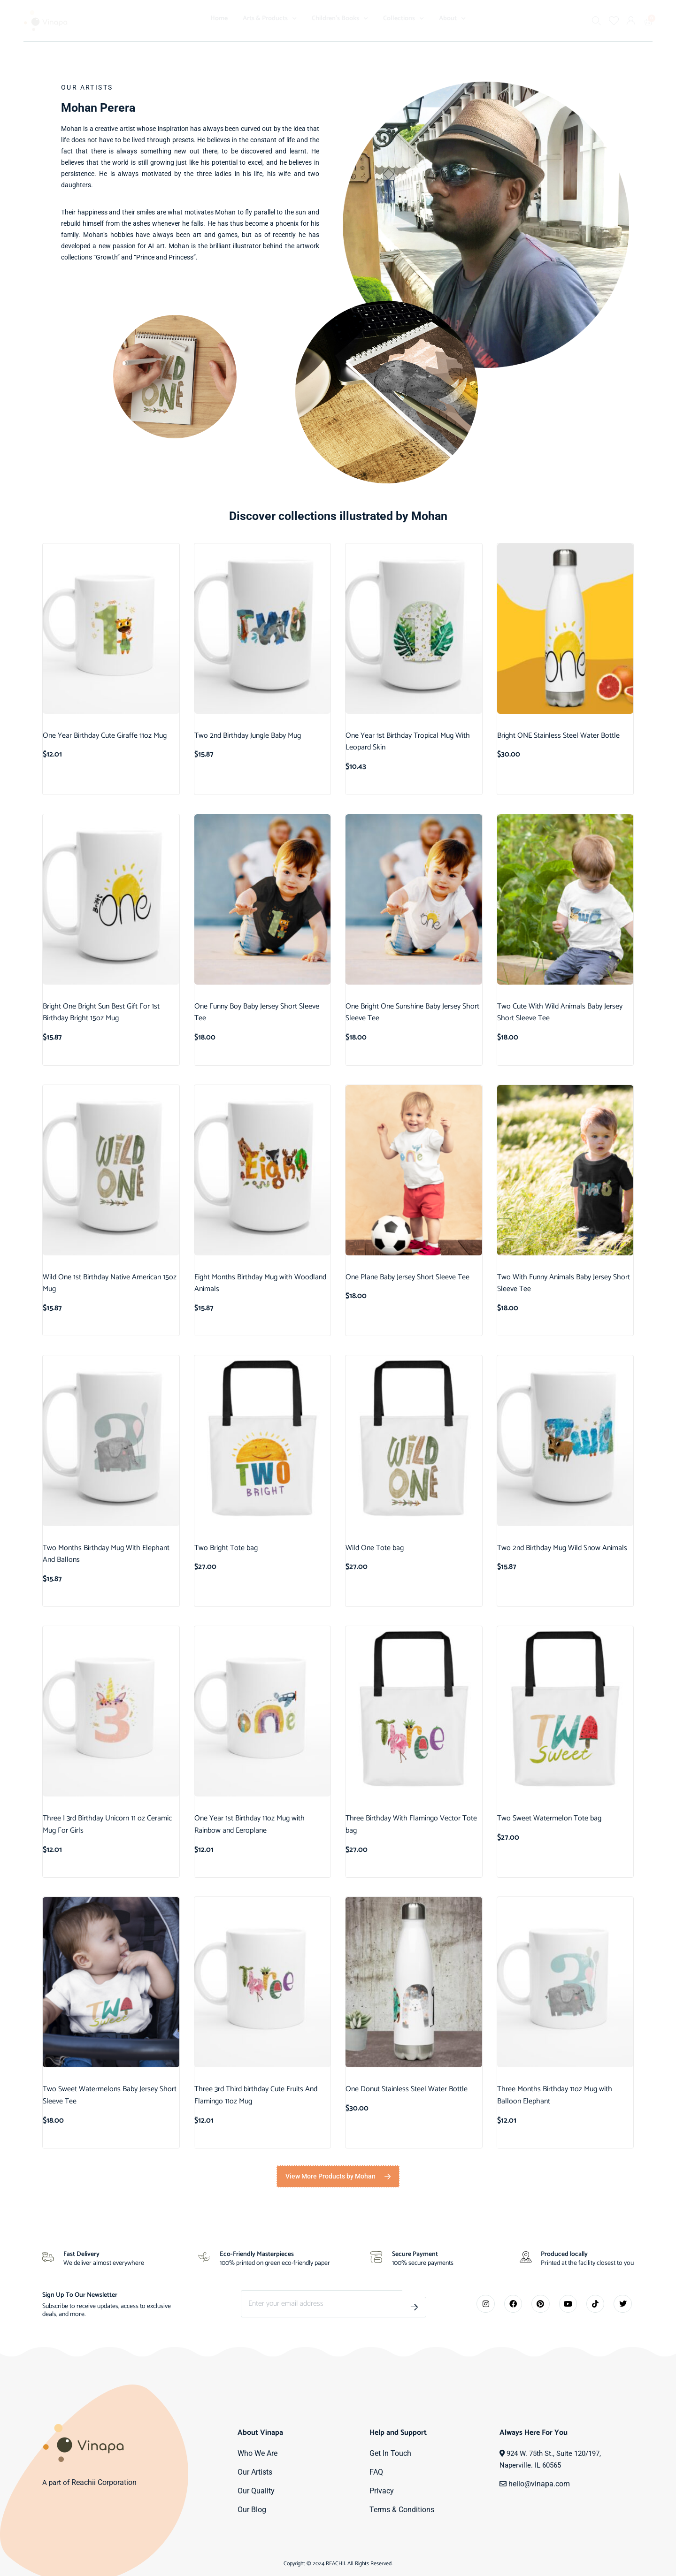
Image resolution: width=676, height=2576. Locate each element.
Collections (403, 18)
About (452, 18)
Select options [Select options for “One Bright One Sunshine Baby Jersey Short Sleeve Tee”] (388, 1056)
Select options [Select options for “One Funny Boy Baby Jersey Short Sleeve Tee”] (237, 1056)
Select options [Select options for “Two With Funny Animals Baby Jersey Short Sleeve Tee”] (540, 1326)
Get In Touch (389, 2453)
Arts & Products (270, 18)
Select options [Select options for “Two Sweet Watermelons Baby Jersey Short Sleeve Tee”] (85, 2138)
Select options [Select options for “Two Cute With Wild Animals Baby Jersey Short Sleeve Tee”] (540, 1056)
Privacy (380, 2491)
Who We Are (257, 2453)
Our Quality (255, 2491)
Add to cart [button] (79, 773)
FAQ (375, 2472)
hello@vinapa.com (537, 2484)
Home (219, 18)
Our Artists (254, 2472)
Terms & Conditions (400, 2510)
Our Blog (251, 2510)
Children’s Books (340, 18)
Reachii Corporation (102, 2482)
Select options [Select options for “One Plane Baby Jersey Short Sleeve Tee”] (388, 1314)
